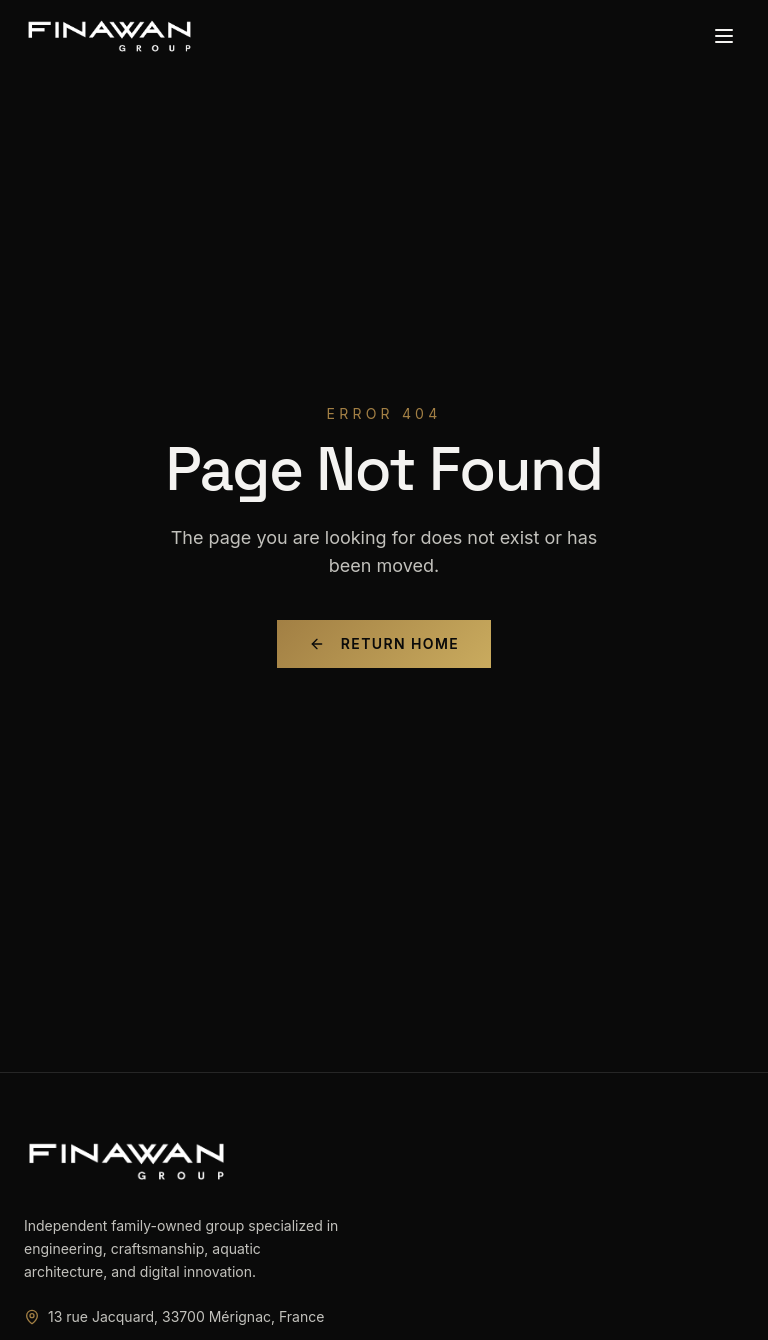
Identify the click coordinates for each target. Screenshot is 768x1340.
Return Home (384, 643)
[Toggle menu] (724, 36)
